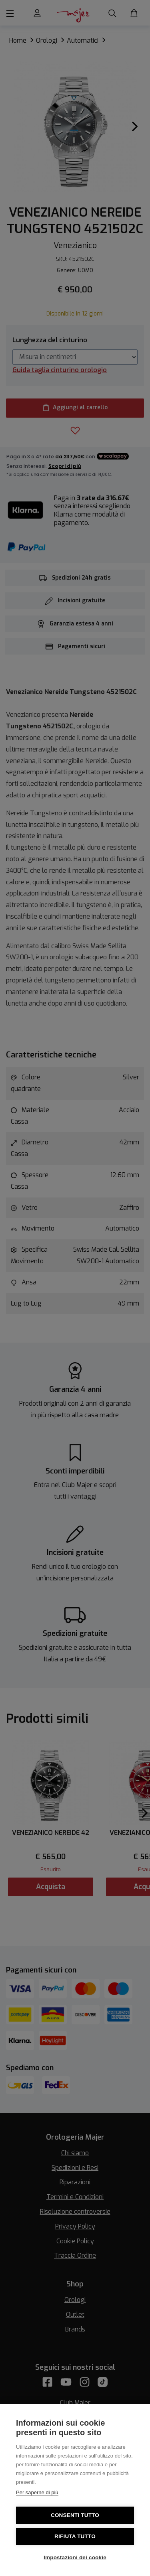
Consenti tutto (75, 2515)
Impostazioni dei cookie (75, 2557)
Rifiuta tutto (75, 2536)
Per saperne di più (37, 2492)
